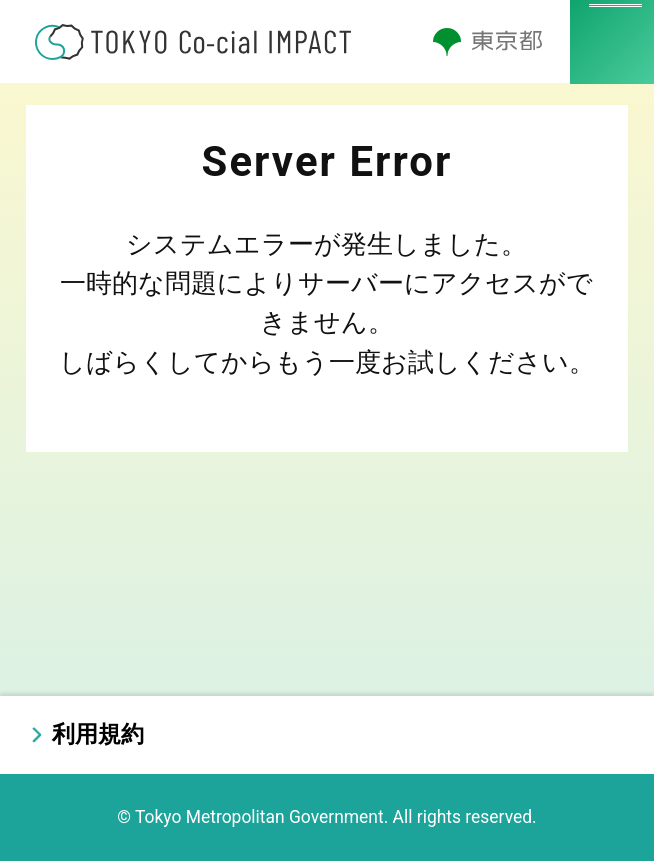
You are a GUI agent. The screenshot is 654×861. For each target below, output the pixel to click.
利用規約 (98, 734)
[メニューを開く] (612, 42)
